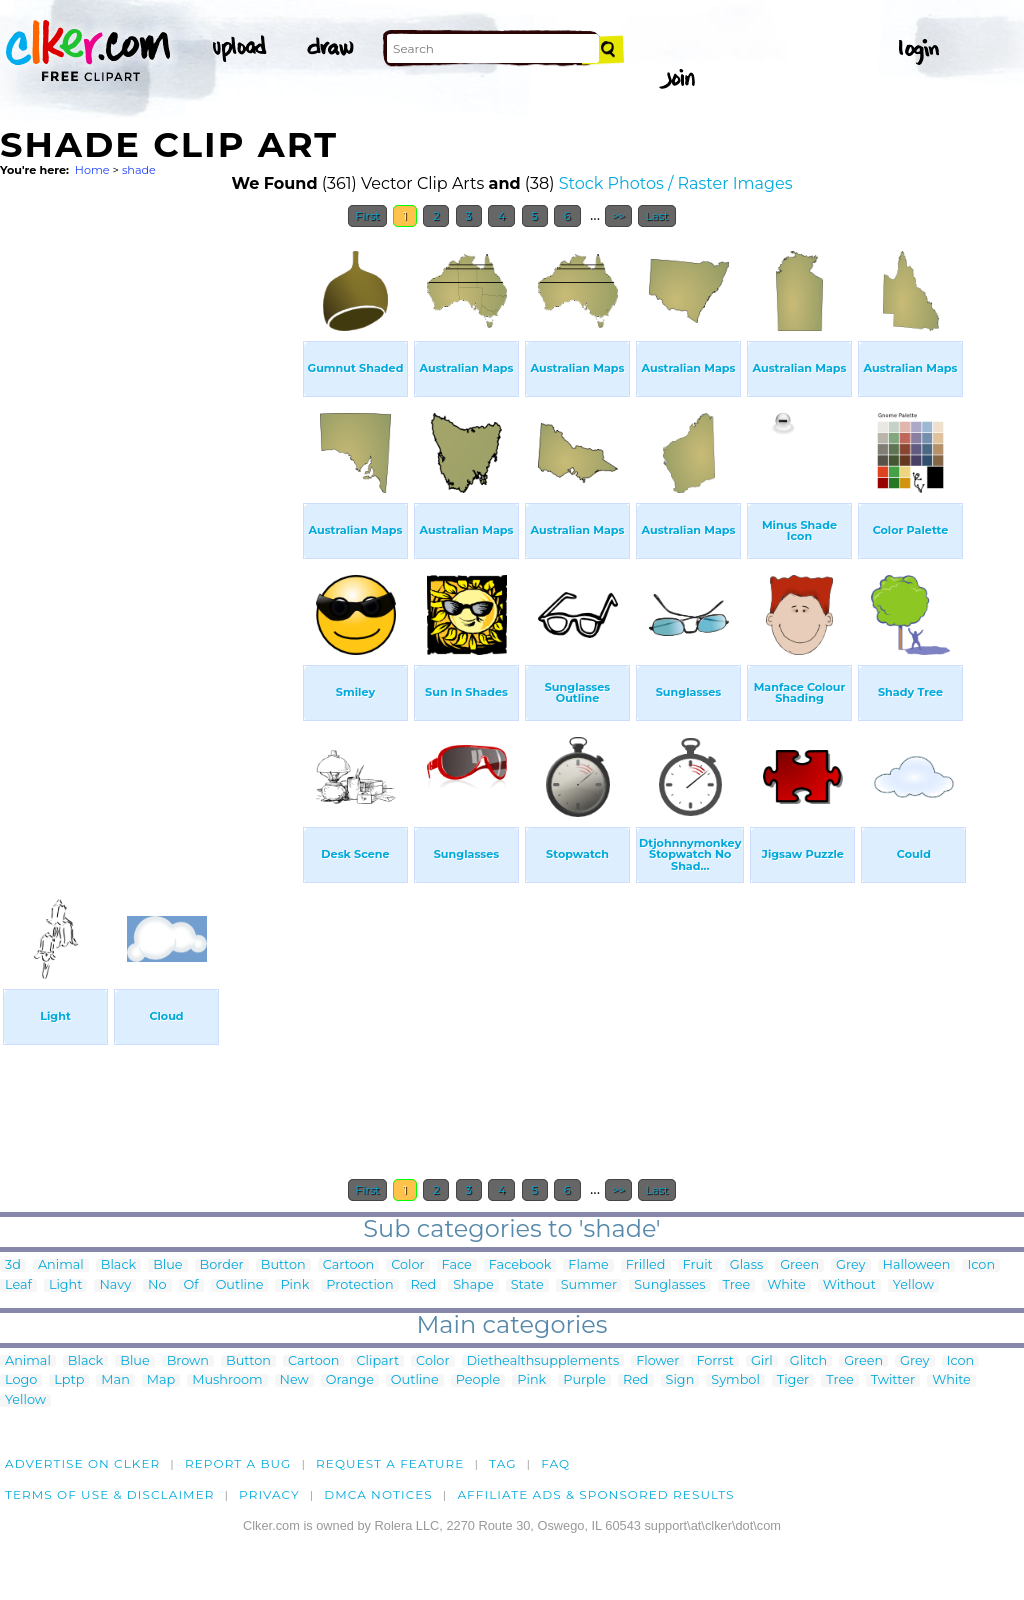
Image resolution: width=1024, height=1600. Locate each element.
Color (407, 1265)
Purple (584, 1380)
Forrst (714, 1361)
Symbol (735, 1380)
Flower (657, 1361)
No (157, 1285)
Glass (746, 1265)
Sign (680, 1380)
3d (13, 1265)
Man (115, 1380)
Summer (589, 1285)
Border (222, 1265)
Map (161, 1380)
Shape (473, 1285)
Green (799, 1265)
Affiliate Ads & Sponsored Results (595, 1494)
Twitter (893, 1380)
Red (424, 1285)
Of (191, 1285)
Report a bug (238, 1463)
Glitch (808, 1361)
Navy (115, 1285)
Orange (350, 1380)
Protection (359, 1285)
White (786, 1285)
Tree (737, 1285)
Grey (850, 1265)
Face (457, 1265)
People (478, 1380)
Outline (240, 1285)
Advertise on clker (82, 1463)
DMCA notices (378, 1494)
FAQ (555, 1463)
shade (139, 170)
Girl (762, 1361)
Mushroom (227, 1380)
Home (92, 170)
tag (502, 1463)
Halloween (917, 1265)
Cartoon (349, 1265)
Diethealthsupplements (543, 1361)
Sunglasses (669, 1285)
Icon (981, 1265)
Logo (21, 1380)
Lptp (69, 1380)
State (527, 1285)
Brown (188, 1361)
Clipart (377, 1361)
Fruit (698, 1265)
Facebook (520, 1265)
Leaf (18, 1285)
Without (849, 1285)
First (367, 216)
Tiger (793, 1380)
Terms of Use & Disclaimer (110, 1494)
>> (618, 216)
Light (66, 1285)
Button (283, 1265)
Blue (167, 1265)
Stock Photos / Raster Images (676, 183)
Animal (61, 1265)
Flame (588, 1265)
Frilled (646, 1265)
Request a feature (390, 1463)
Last (656, 216)
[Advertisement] (150, 538)
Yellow (913, 1285)
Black (118, 1265)
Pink (294, 1285)
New (294, 1380)
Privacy (269, 1494)
